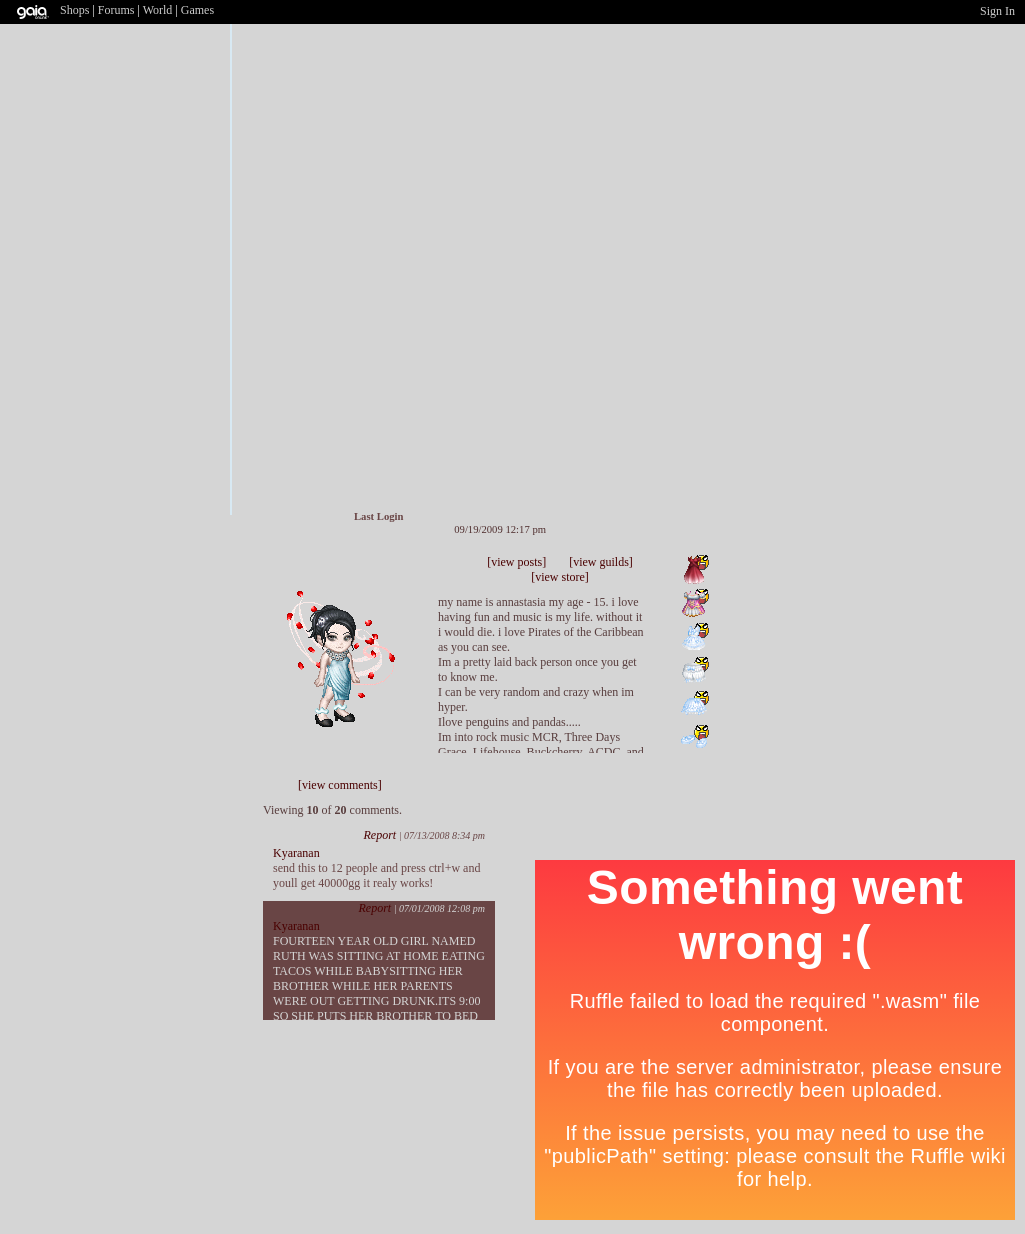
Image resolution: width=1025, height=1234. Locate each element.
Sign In (997, 11)
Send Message (352, 576)
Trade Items (372, 576)
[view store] (560, 577)
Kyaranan (296, 853)
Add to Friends (334, 576)
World (158, 10)
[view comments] (340, 785)
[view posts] (516, 562)
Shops (74, 10)
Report (379, 835)
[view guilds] (601, 562)
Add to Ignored (395, 576)
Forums (116, 10)
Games (197, 10)
